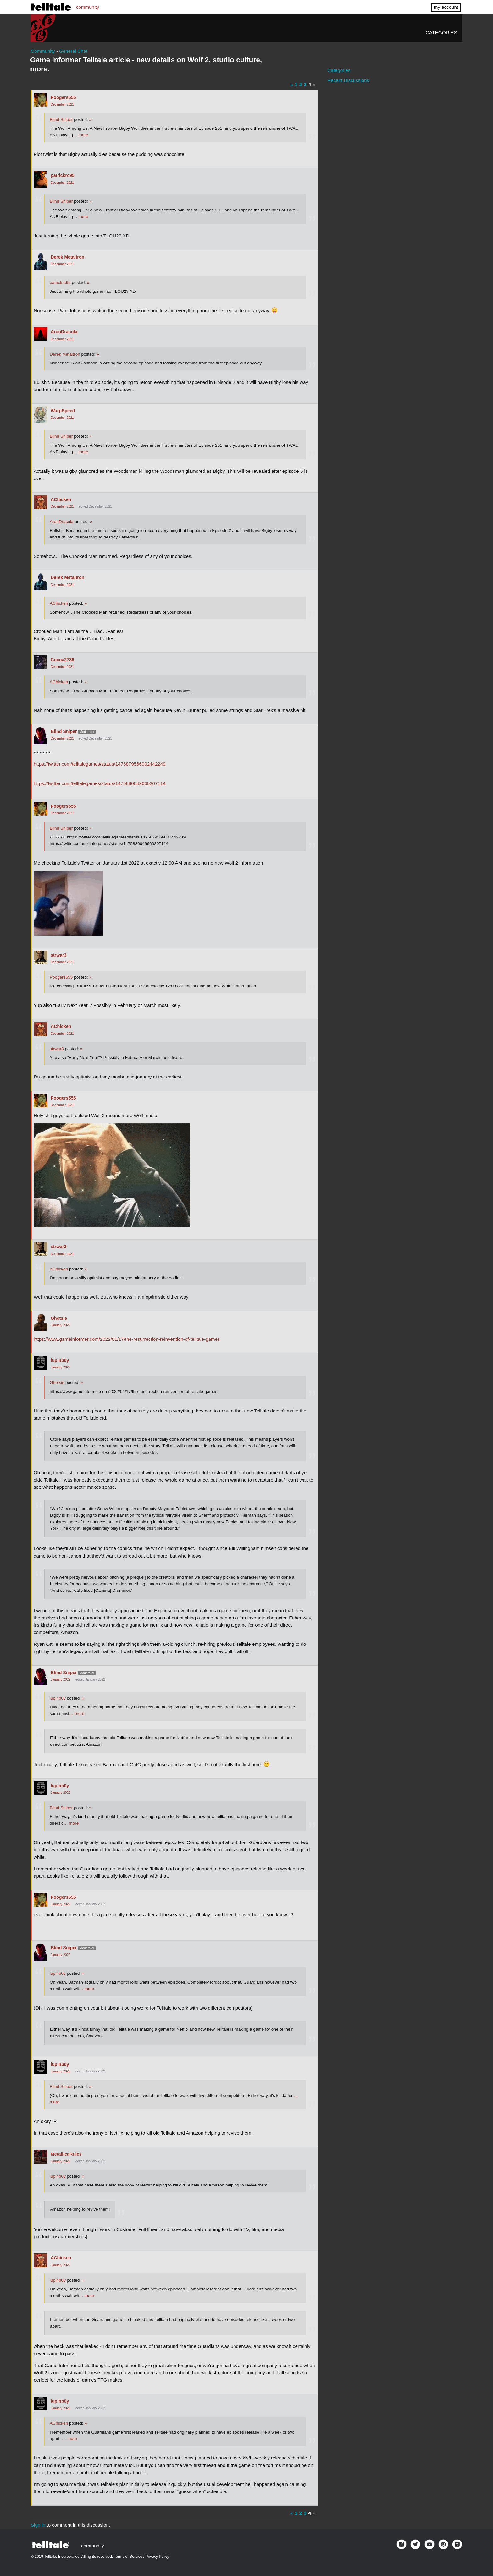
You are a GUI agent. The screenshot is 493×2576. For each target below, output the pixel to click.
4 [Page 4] (309, 84)
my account (446, 7)
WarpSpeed (63, 410)
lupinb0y (60, 1360)
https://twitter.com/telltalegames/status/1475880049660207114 (100, 783)
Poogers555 (63, 97)
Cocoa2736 (62, 659)
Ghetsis (59, 1318)
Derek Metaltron (67, 256)
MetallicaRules (66, 2154)
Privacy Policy (157, 2556)
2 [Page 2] (300, 84)
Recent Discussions (348, 80)
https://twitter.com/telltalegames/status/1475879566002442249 (100, 764)
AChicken (61, 499)
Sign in (38, 2525)
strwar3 (58, 955)
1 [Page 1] (296, 84)
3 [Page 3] (305, 84)
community (87, 7)
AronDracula (64, 331)
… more (80, 135)
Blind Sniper (61, 119)
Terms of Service (128, 2556)
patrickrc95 (63, 175)
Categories (441, 32)
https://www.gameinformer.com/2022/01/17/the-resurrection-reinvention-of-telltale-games (127, 1339)
